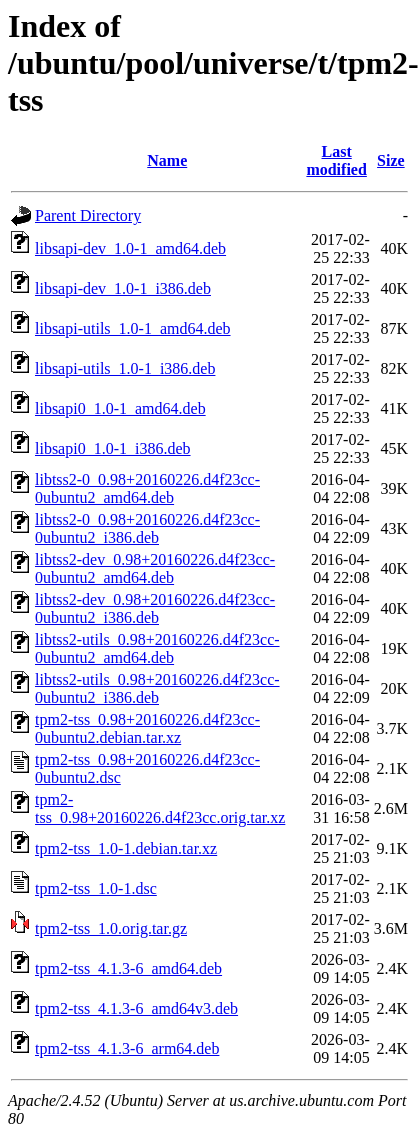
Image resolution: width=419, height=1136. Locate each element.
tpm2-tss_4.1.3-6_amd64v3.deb (136, 1008)
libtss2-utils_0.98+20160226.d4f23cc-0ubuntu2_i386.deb (157, 688)
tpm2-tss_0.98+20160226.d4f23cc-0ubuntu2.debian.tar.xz (147, 728)
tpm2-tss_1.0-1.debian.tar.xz (126, 848)
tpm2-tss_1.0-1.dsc (96, 888)
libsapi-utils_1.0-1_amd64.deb (133, 328)
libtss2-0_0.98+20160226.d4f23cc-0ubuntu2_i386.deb (147, 528)
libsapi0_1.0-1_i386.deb (113, 448)
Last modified (336, 160)
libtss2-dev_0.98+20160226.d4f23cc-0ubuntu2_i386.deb (155, 608)
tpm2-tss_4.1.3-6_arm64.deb (127, 1048)
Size (391, 160)
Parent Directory (88, 215)
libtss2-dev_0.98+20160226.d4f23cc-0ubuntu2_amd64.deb (155, 568)
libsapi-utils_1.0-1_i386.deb (125, 368)
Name (167, 160)
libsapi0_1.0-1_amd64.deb (120, 408)
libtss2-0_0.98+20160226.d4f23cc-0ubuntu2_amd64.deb (147, 488)
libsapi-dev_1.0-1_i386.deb (123, 288)
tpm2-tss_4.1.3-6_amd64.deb (128, 968)
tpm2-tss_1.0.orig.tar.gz (111, 928)
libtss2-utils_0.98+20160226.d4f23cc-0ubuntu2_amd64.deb (157, 648)
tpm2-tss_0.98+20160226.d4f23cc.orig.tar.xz (160, 808)
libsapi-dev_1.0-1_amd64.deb (130, 248)
